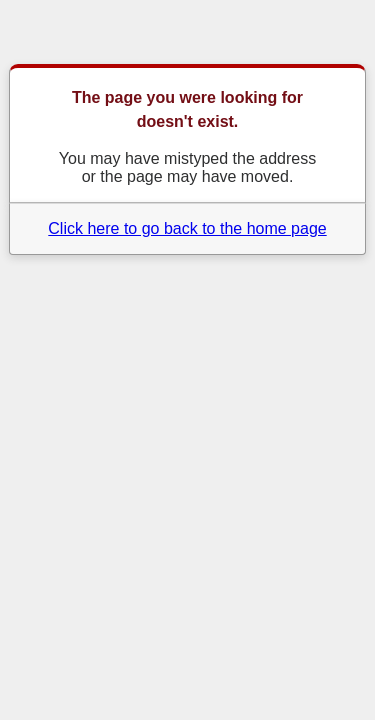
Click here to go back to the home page (187, 228)
